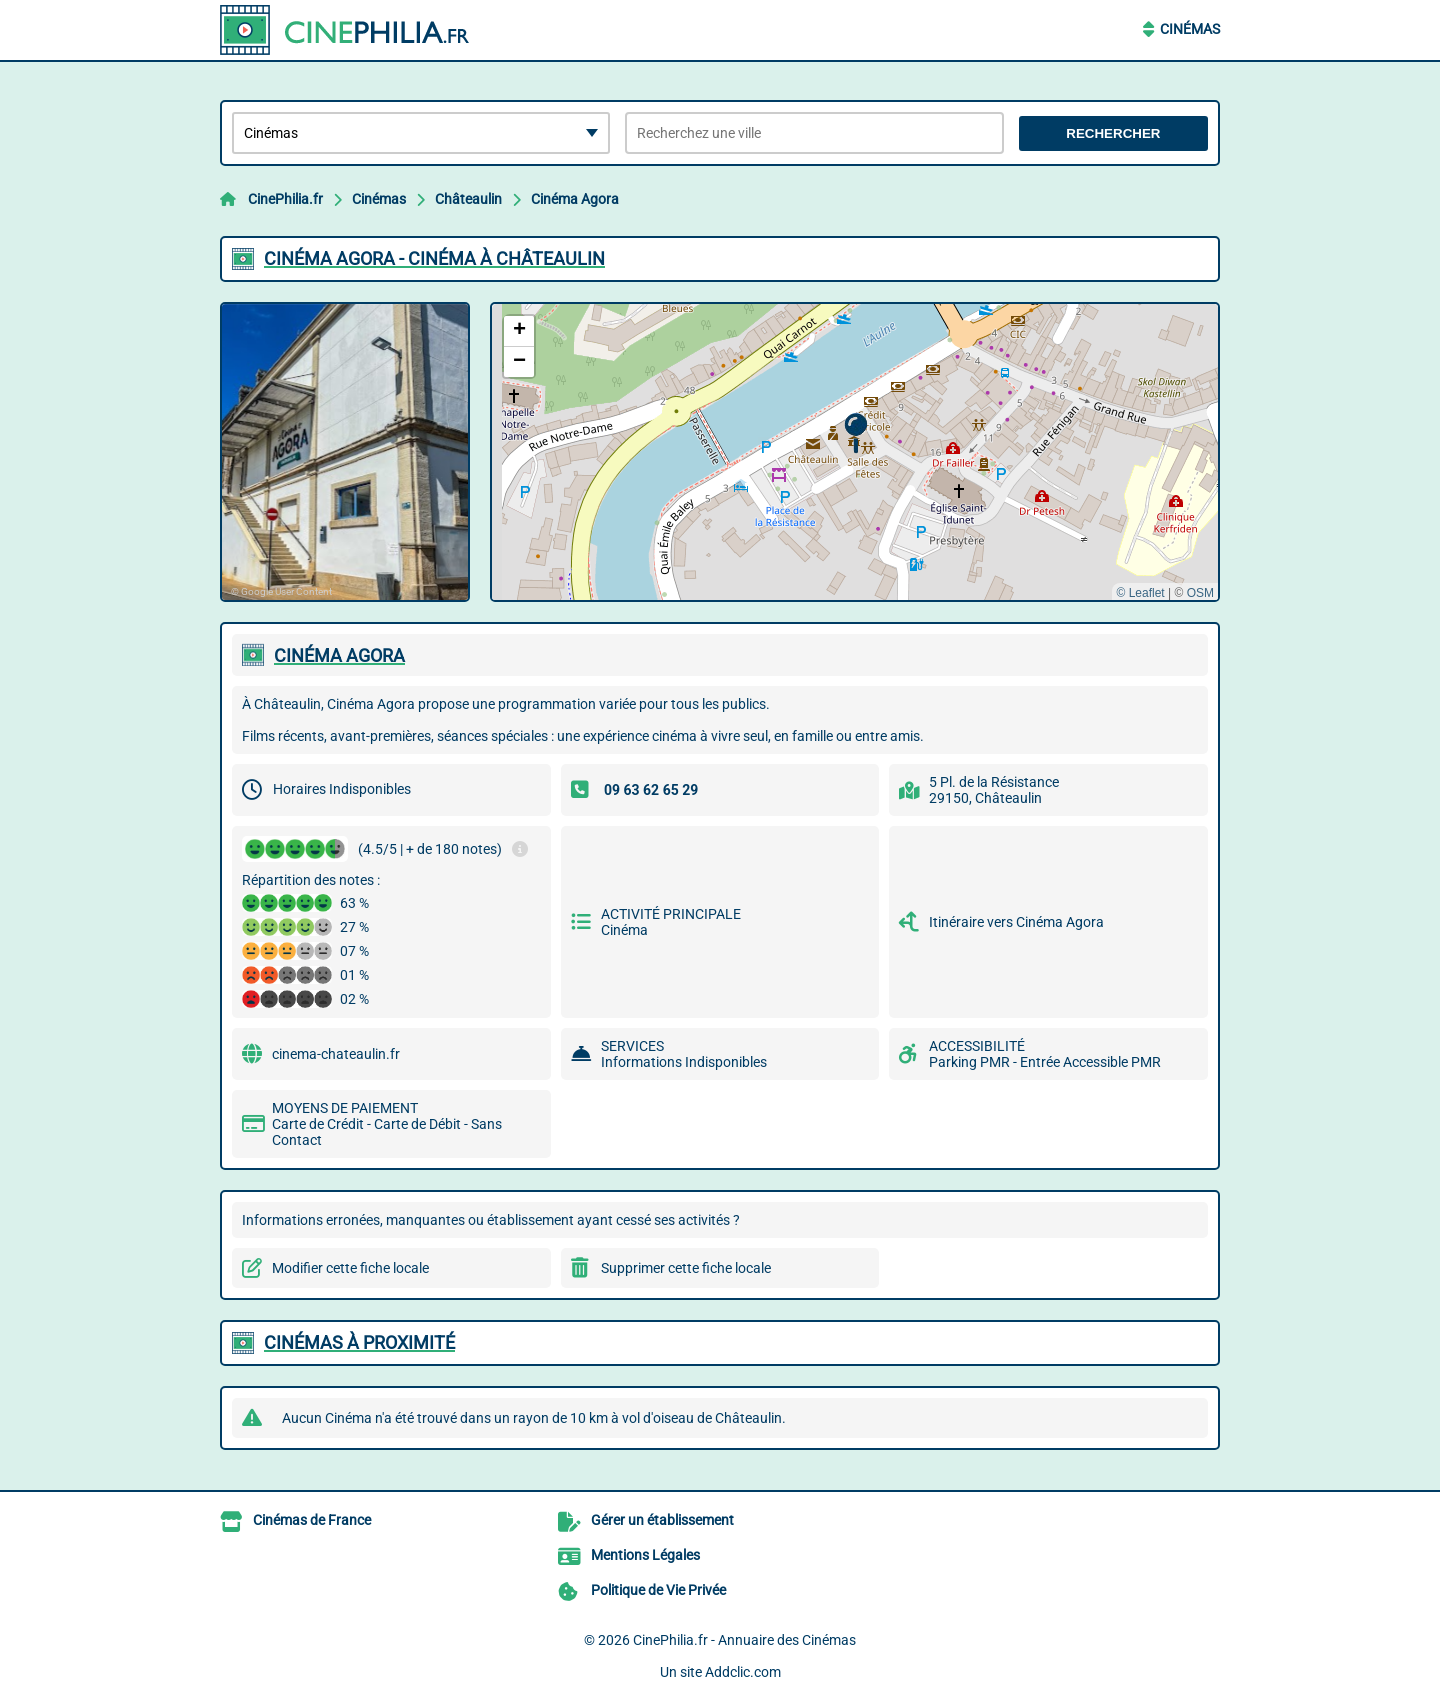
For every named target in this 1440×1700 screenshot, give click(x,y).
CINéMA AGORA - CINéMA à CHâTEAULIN (434, 258)
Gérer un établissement (662, 1520)
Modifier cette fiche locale (350, 1268)
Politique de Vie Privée (658, 1590)
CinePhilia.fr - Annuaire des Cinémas (744, 1640)
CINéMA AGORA (339, 655)
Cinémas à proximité (359, 1342)
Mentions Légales (645, 1555)
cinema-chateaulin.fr (336, 1054)
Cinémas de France (312, 1520)
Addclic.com (743, 1672)
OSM (1200, 593)
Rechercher (1113, 133)
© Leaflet (1140, 593)
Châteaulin (468, 199)
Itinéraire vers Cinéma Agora (1016, 922)
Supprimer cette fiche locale (686, 1268)
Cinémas (1190, 29)
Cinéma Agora (575, 199)
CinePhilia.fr (285, 199)
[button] (855, 433)
